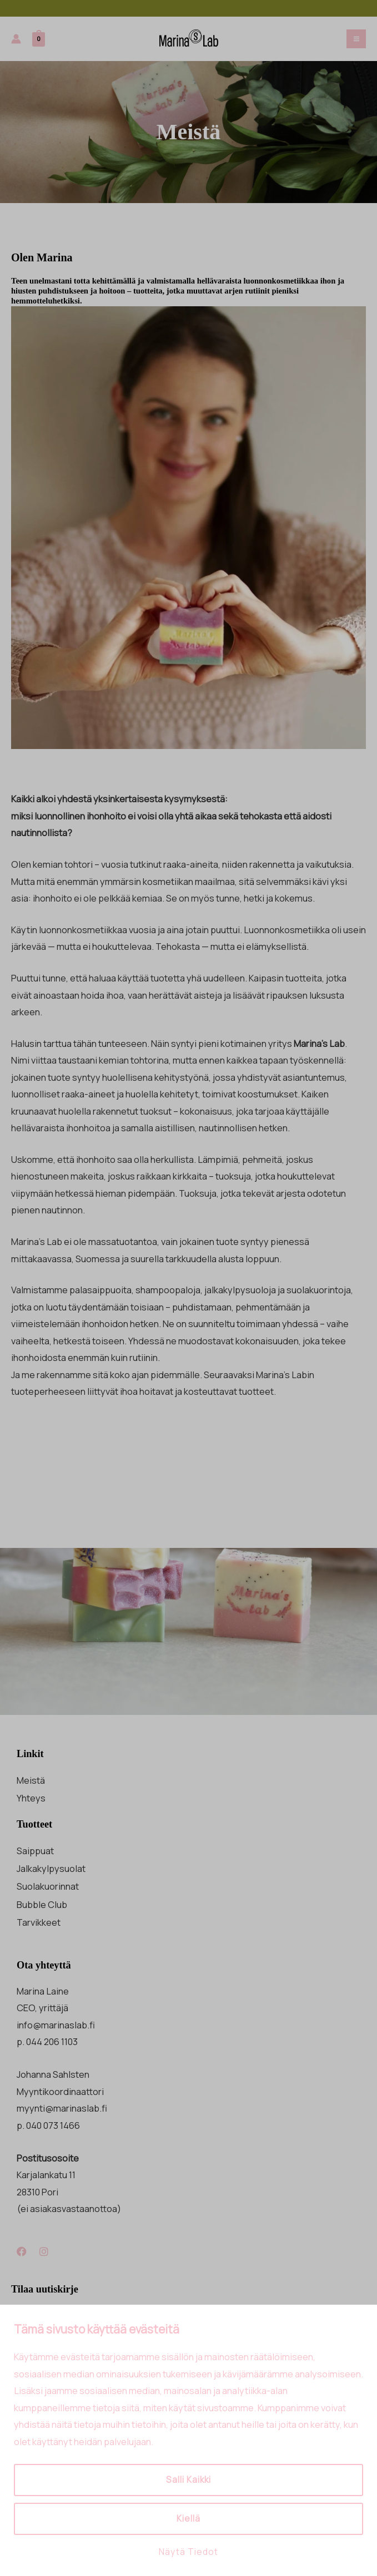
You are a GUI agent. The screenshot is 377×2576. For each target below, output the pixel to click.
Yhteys (31, 1798)
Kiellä (188, 2518)
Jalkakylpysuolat (51, 1869)
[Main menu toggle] (356, 39)
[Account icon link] (16, 39)
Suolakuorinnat (48, 1886)
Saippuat (35, 1851)
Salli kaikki (188, 2480)
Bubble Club (42, 1905)
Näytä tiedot (188, 2552)
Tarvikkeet (39, 1922)
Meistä (31, 1780)
